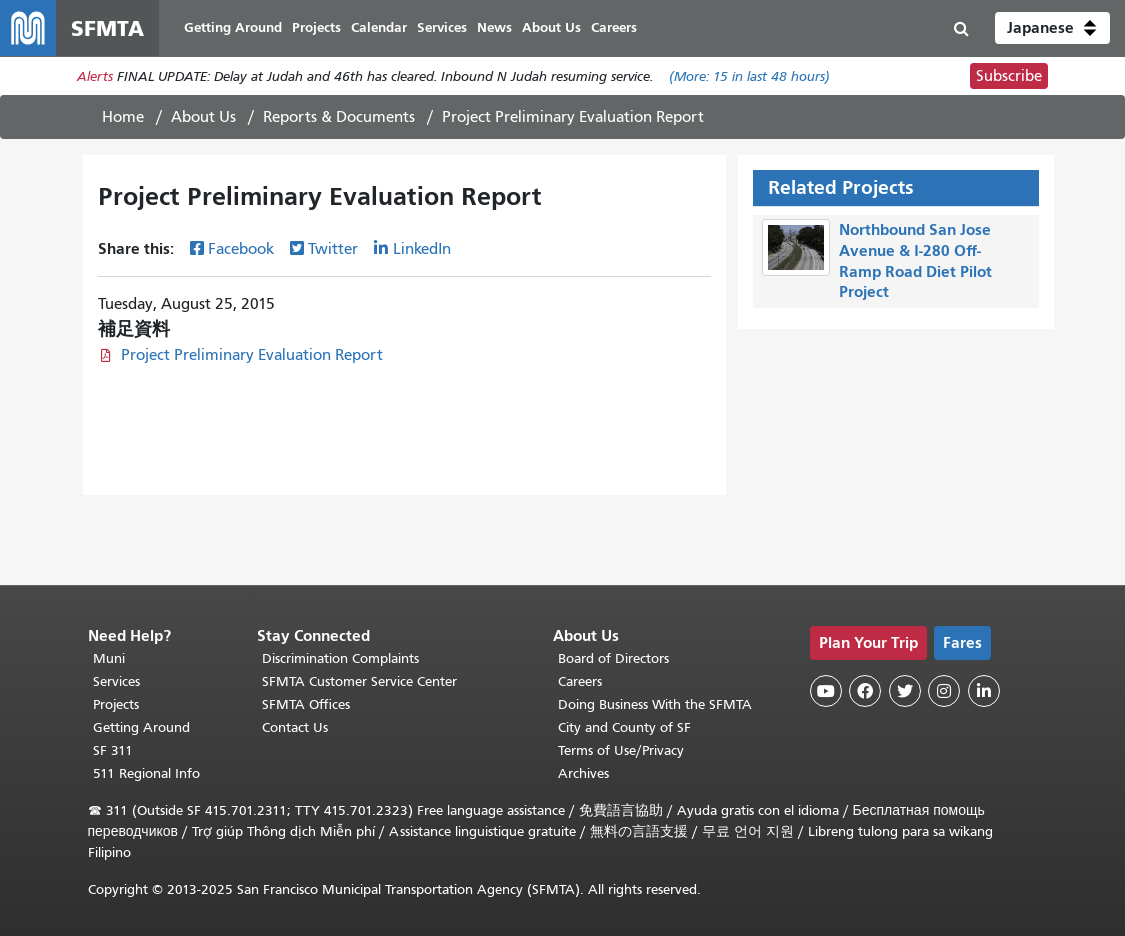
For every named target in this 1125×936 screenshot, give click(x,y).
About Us (203, 117)
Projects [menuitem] (316, 27)
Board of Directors (613, 658)
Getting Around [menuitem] (233, 27)
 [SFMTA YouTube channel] (826, 691)
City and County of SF (624, 727)
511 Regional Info (146, 773)
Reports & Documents (339, 117)
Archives (583, 773)
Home (123, 117)
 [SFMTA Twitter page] (905, 691)
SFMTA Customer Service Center (359, 681)
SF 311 (113, 750)
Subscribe (1009, 76)
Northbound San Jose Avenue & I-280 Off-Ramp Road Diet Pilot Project (915, 260)
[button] (1052, 28)
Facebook (241, 249)
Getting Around (141, 727)
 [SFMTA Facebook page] (865, 691)
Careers (580, 681)
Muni (109, 658)
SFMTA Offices (306, 704)
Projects (116, 704)
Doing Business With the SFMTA (655, 704)
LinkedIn (422, 249)
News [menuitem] (494, 27)
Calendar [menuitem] (379, 27)
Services (116, 681)
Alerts (95, 76)
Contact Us (295, 727)
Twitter (333, 249)
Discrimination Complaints (340, 658)
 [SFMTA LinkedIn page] (984, 691)
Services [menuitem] (442, 27)
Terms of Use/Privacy (621, 750)
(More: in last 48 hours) (749, 76)
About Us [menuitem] (551, 27)
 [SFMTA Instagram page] (944, 691)
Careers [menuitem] (614, 27)
